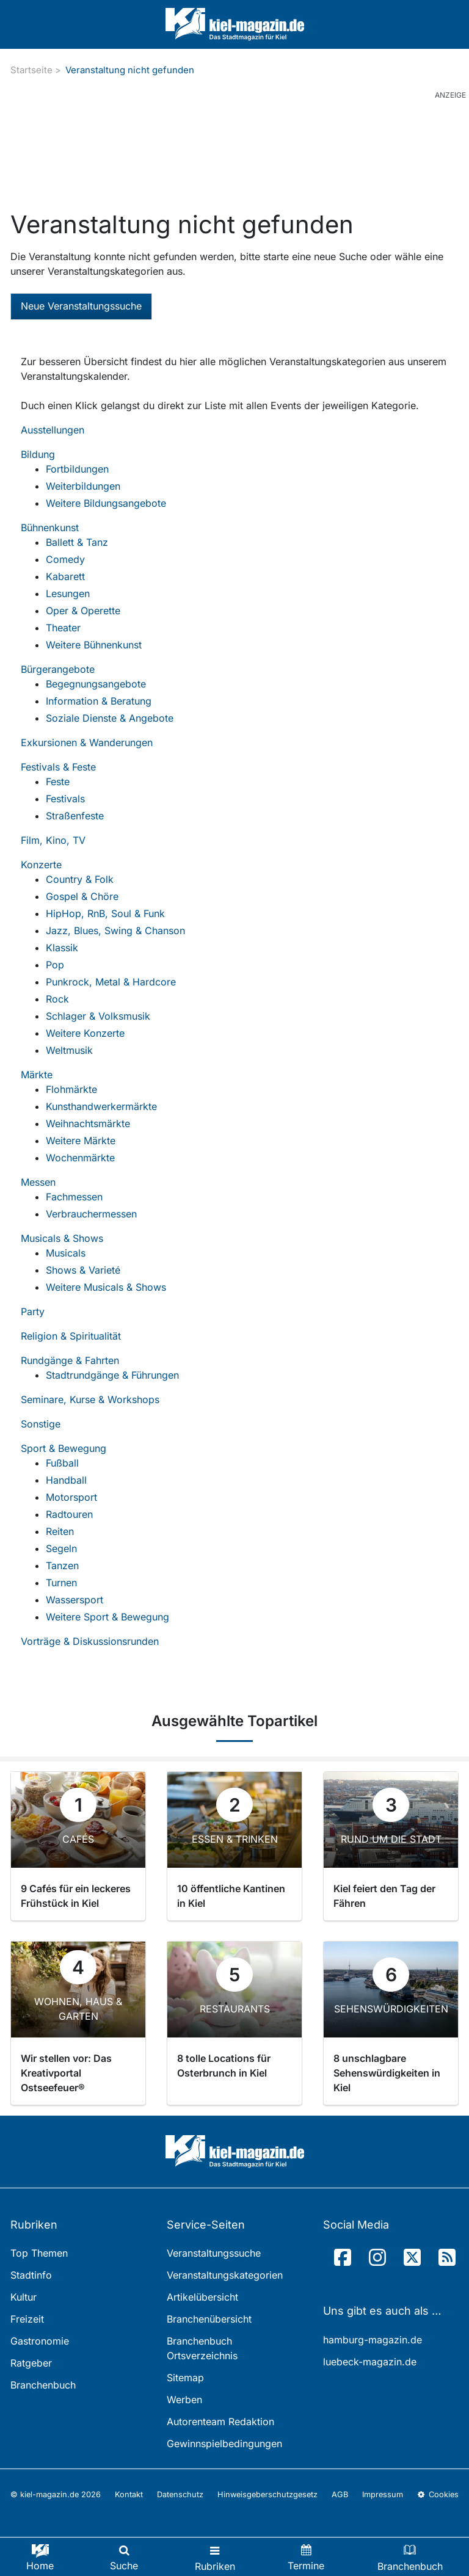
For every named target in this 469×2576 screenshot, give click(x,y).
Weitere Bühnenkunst (94, 645)
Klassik (62, 948)
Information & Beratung (98, 701)
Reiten (60, 1531)
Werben (184, 2399)
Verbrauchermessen (91, 1214)
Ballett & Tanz (77, 542)
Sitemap (185, 2377)
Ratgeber (31, 2363)
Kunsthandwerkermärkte (101, 1106)
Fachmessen (74, 1197)
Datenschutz (180, 2494)
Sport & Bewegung (63, 1448)
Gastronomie (39, 2341)
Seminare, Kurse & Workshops (90, 1399)
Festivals (65, 799)
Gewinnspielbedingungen (224, 2443)
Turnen (61, 1582)
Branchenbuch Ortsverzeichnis (202, 2348)
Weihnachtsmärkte (88, 1123)
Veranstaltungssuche (214, 2253)
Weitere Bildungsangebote (106, 503)
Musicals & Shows (62, 1238)
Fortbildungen (77, 469)
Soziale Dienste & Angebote (109, 718)
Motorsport (71, 1497)
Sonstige (40, 1424)
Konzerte (41, 864)
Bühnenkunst (50, 527)
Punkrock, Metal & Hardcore (111, 982)
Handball (66, 1480)
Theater (63, 628)
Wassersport (74, 1600)
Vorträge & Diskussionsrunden (90, 1641)
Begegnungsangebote (96, 684)
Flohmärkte (71, 1089)
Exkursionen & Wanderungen (87, 742)
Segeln (61, 1548)
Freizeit (27, 2319)
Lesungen (68, 593)
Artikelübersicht (202, 2297)
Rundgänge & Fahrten (70, 1360)
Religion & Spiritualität (71, 1336)
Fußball (62, 1463)
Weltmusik (69, 1050)
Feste (58, 781)
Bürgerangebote (58, 669)
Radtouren (69, 1514)
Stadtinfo (31, 2275)
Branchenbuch (43, 2385)
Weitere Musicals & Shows (106, 1287)
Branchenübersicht (209, 2319)
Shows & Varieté (83, 1270)
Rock (57, 999)
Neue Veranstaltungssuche (81, 306)
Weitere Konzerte (85, 1033)
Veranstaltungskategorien (225, 2275)
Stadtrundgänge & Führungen (112, 1375)
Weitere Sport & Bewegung (107, 1617)
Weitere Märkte (80, 1140)
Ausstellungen (52, 430)
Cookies (438, 2494)
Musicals (65, 1253)
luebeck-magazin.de (369, 2362)
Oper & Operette (83, 610)
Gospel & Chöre (82, 896)
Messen (38, 1182)
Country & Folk (80, 879)
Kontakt (129, 2494)
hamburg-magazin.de (372, 2340)
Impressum (382, 2494)
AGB (340, 2494)
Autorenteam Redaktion (220, 2421)
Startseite (31, 70)
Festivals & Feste (58, 767)
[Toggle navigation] (215, 2557)
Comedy (65, 559)
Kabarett (65, 576)
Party (33, 1311)
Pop (55, 965)
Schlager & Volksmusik (98, 1016)
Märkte (37, 1074)
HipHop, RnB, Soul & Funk (105, 913)
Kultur (23, 2297)
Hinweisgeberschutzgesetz (267, 2494)
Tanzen (62, 1565)
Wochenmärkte (80, 1158)
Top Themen (39, 2253)
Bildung (38, 454)
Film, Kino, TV (53, 840)
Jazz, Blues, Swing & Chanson (115, 930)
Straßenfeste (75, 816)
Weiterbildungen (83, 486)
